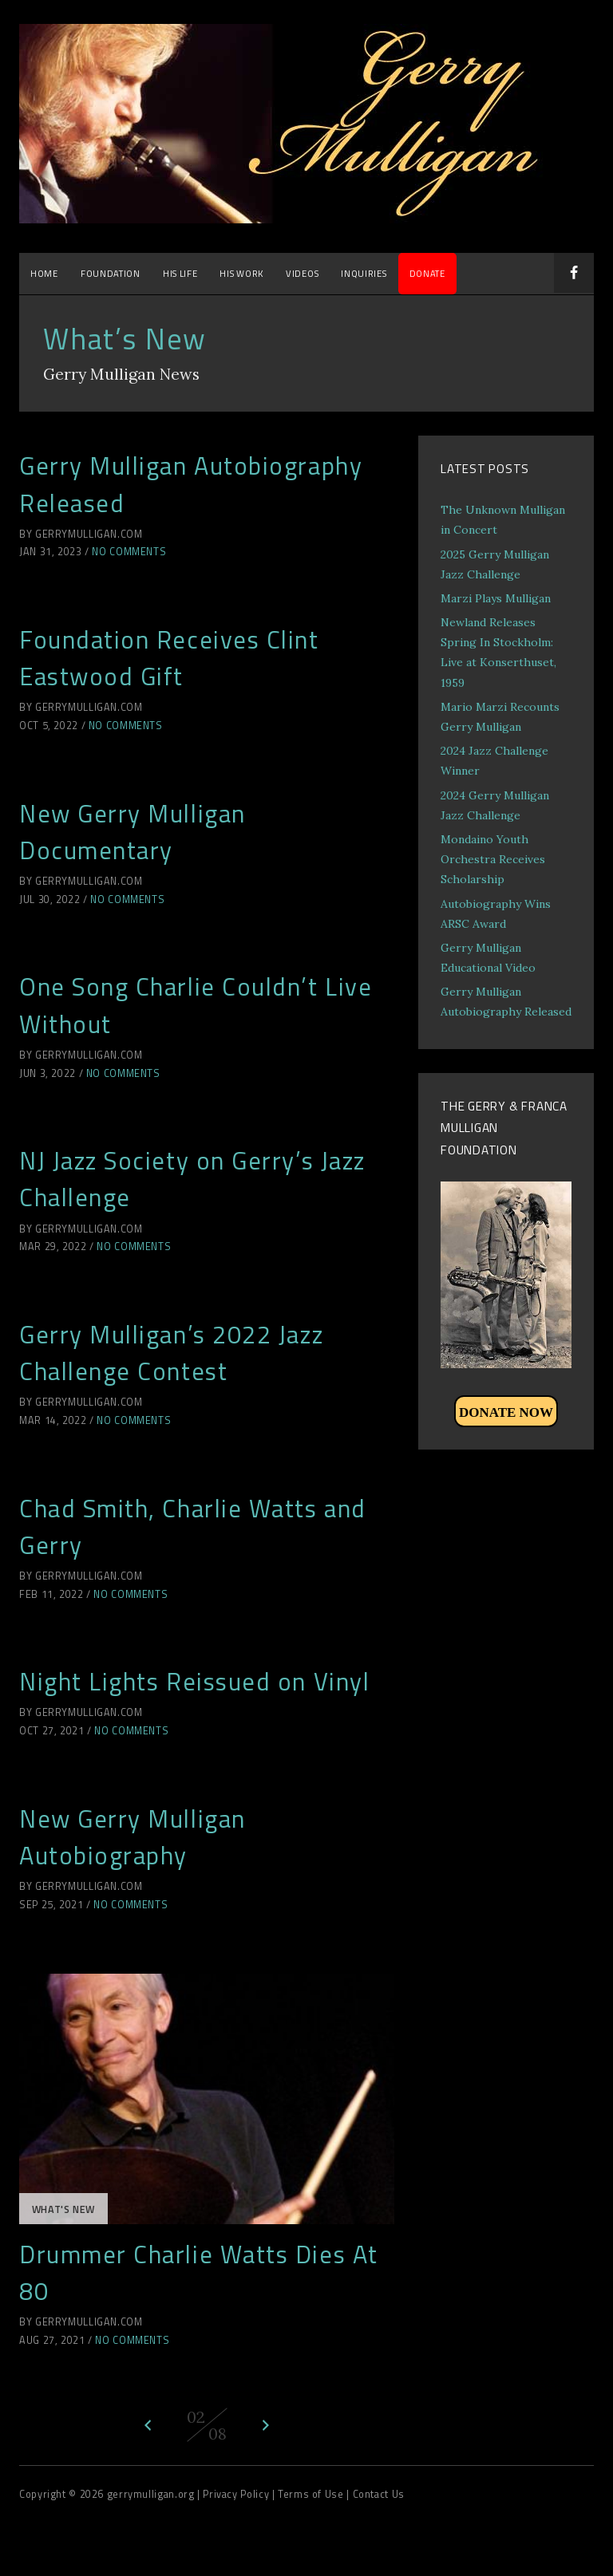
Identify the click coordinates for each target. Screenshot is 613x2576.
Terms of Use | (315, 2494)
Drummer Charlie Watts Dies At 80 (198, 2272)
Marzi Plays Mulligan (496, 598)
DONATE (427, 273)
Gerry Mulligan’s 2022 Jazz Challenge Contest (171, 1353)
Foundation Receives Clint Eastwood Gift (169, 658)
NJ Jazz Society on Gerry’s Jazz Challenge (192, 1179)
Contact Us (379, 2494)
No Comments (129, 551)
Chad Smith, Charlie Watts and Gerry (192, 1526)
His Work (241, 273)
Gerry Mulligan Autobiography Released (190, 484)
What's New (63, 2209)
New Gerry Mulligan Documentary (132, 832)
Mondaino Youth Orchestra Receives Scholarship (493, 859)
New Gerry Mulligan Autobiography (132, 1837)
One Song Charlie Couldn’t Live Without (195, 1005)
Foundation (110, 273)
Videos (302, 273)
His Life (180, 273)
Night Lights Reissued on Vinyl (194, 1681)
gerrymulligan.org (152, 2494)
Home (44, 273)
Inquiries (363, 273)
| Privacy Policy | (237, 2494)
